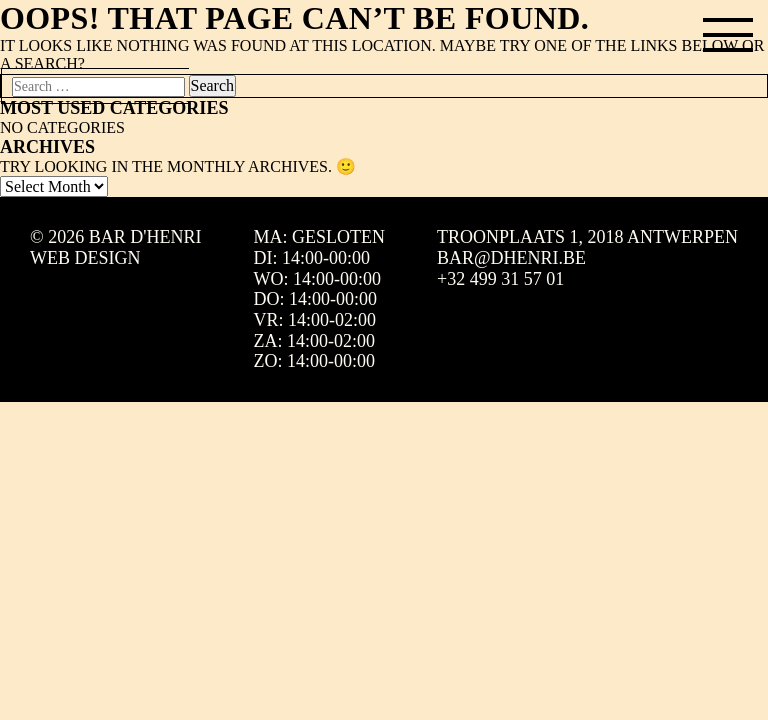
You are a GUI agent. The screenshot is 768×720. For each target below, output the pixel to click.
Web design (85, 258)
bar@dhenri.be (511, 258)
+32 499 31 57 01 (500, 279)
